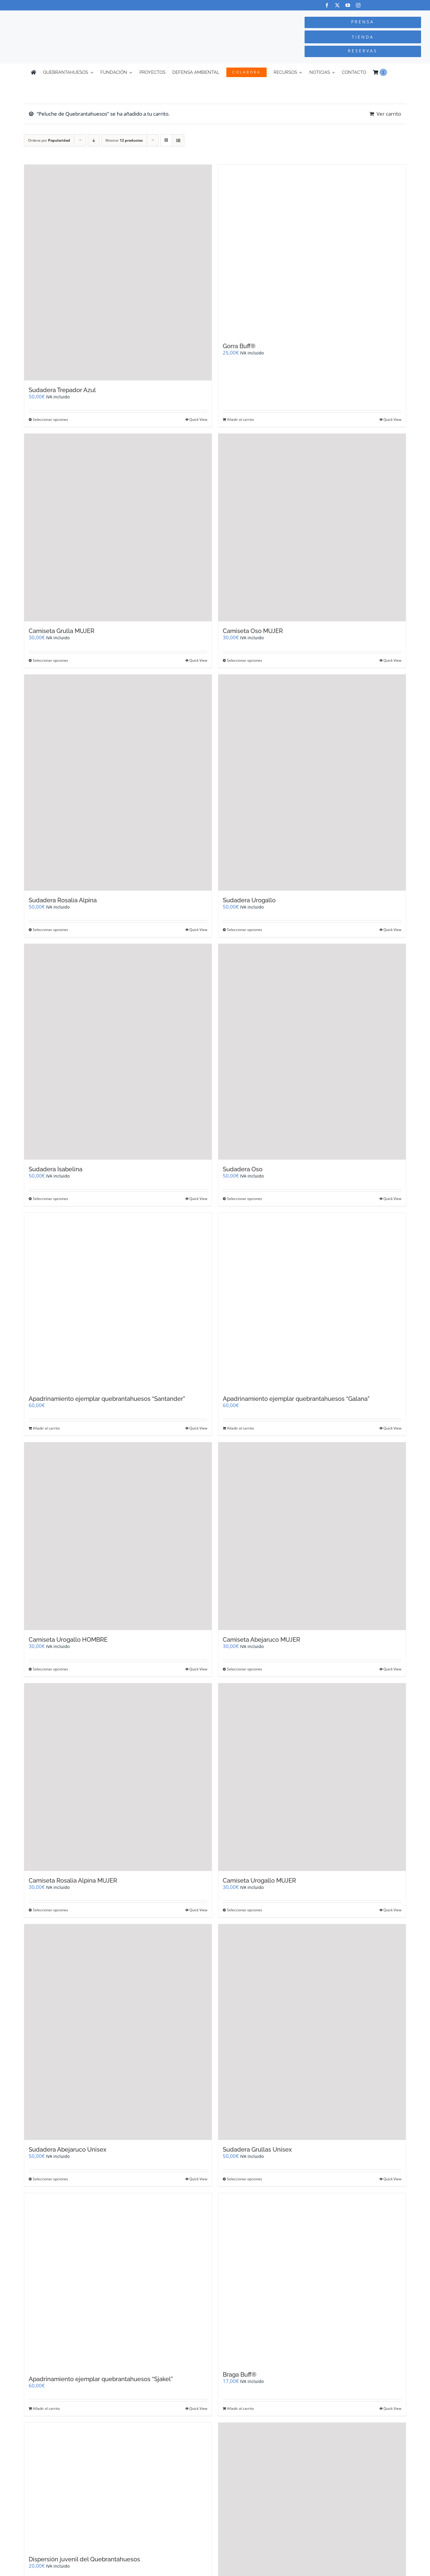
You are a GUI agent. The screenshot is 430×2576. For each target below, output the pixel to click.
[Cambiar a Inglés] (396, 72)
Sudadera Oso (242, 1169)
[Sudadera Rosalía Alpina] (118, 782)
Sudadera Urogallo (249, 900)
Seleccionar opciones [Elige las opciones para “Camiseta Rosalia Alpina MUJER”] (50, 1909)
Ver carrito (389, 113)
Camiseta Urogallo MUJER (259, 1880)
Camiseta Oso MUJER (253, 631)
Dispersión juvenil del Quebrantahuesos (84, 2559)
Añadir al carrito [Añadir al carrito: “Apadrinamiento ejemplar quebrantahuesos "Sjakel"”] (46, 2408)
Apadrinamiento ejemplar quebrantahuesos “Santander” (107, 1398)
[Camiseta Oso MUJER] (312, 527)
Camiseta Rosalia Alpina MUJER (73, 1880)
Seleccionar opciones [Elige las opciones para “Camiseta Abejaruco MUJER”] (244, 1669)
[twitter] (337, 5)
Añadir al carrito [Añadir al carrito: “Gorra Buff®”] (240, 419)
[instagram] (358, 5)
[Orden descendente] (93, 140)
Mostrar (124, 140)
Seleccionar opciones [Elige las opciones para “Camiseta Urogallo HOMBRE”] (50, 1669)
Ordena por (49, 140)
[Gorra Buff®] (312, 251)
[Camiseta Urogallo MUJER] (312, 1777)
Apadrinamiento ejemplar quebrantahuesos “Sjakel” (101, 2379)
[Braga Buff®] (312, 2279)
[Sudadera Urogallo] (312, 782)
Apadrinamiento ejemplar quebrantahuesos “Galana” (296, 1398)
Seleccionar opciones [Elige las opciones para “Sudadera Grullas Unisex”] (244, 2178)
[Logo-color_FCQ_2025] (81, 16)
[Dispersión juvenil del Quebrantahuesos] (118, 2486)
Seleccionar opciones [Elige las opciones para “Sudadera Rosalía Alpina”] (50, 929)
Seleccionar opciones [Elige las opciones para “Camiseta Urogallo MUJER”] (244, 1909)
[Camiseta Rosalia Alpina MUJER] (118, 1777)
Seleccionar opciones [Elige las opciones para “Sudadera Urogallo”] (244, 929)
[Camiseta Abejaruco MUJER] (312, 1536)
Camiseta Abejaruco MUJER (261, 1639)
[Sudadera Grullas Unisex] (312, 2032)
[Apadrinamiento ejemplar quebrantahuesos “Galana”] (312, 1301)
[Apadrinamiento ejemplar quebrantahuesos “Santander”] (118, 1301)
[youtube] (347, 5)
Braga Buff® (240, 2374)
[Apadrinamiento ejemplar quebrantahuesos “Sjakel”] (118, 2281)
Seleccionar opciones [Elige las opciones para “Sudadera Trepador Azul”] (50, 419)
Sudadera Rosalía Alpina (63, 900)
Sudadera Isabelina (55, 1169)
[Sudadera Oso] (312, 1052)
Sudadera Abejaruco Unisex (67, 2149)
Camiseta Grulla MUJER (61, 631)
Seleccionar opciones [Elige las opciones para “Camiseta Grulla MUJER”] (50, 660)
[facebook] (327, 5)
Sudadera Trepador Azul (62, 390)
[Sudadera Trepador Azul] (118, 272)
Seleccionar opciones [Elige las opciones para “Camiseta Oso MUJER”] (244, 660)
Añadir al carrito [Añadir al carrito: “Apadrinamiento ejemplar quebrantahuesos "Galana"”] (240, 1428)
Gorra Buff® (239, 346)
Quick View (198, 419)
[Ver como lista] (178, 140)
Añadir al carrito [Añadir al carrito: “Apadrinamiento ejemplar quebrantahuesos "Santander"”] (46, 1428)
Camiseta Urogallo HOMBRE (68, 1639)
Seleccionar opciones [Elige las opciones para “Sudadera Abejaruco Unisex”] (50, 2178)
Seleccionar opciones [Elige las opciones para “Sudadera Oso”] (244, 1198)
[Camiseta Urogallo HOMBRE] (118, 1536)
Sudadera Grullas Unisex (257, 2149)
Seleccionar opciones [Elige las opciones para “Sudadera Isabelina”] (50, 1198)
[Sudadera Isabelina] (118, 1052)
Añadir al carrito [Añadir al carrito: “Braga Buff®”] (240, 2408)
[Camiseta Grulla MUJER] (118, 527)
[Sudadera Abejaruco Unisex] (118, 2032)
